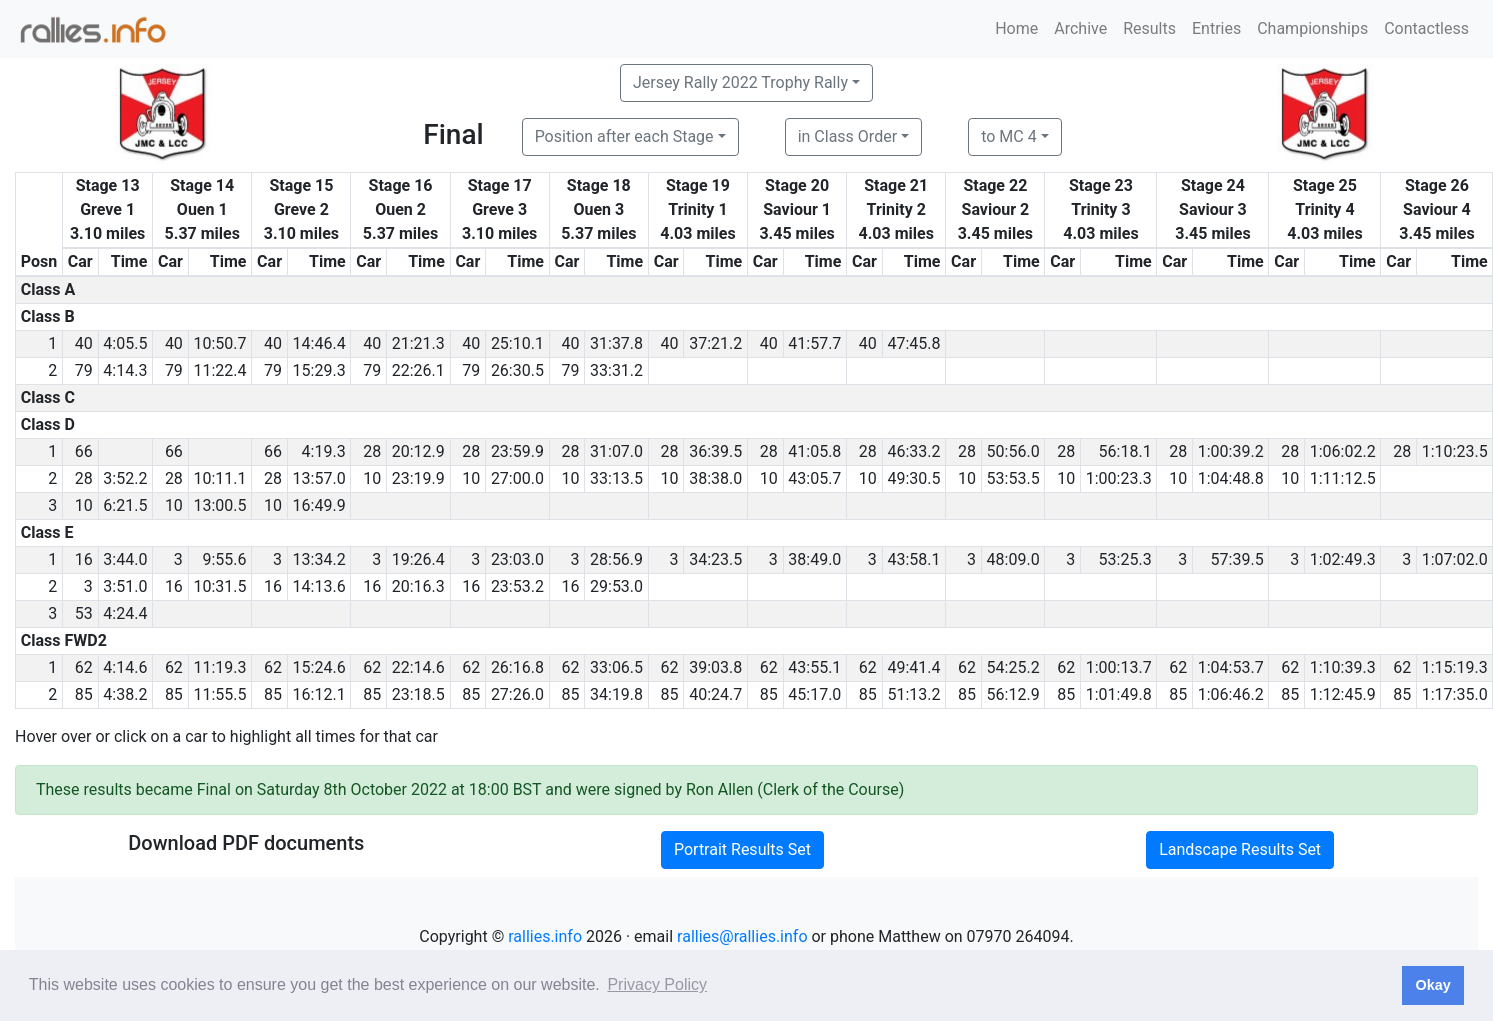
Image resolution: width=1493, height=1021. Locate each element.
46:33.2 (913, 451)
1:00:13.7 (1119, 667)
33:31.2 (616, 370)
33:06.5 (616, 667)
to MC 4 (1009, 136)
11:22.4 (219, 370)
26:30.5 (517, 370)
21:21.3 (418, 343)
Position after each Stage (624, 136)
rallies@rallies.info (742, 936)
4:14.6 (125, 667)
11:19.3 (219, 667)
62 (84, 667)
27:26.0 (517, 694)
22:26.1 (418, 370)
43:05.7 (814, 478)
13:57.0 (319, 478)
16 (84, 559)
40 (84, 343)
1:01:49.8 (1119, 694)
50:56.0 (1013, 451)
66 (84, 451)
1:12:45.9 (1343, 694)
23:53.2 (517, 586)
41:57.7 (814, 343)
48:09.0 (1013, 559)
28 (372, 451)
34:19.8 (616, 694)
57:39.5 (1237, 559)
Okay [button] (1432, 985)
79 (84, 370)
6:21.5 (125, 505)
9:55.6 (224, 559)
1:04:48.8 (1231, 478)
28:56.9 (616, 559)
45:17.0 (814, 694)
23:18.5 (418, 694)
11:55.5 (219, 694)
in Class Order (847, 136)
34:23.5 (715, 559)
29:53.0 (616, 586)
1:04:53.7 (1231, 667)
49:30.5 (913, 478)
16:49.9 (319, 505)
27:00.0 (517, 478)
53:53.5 (1013, 478)
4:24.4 (125, 613)
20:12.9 (418, 451)
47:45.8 (913, 343)
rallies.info (545, 936)
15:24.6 (319, 667)
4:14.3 (125, 370)
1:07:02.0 (1455, 559)
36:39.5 (715, 451)
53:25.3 (1125, 559)
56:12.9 (1013, 694)
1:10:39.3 (1343, 667)
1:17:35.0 (1455, 694)
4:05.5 (125, 343)
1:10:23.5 (1455, 451)
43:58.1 (913, 559)
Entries (1216, 28)
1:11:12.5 (1343, 478)
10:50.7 (219, 343)
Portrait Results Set (742, 849)
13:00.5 (219, 505)
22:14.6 (418, 667)
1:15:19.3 (1455, 667)
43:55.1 (814, 667)
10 (372, 478)
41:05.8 (814, 451)
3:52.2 (125, 478)
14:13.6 (319, 586)
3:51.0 (125, 586)
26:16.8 (517, 667)
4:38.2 (125, 694)
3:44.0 (125, 559)
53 (84, 613)
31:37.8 (616, 343)
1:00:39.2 (1231, 451)
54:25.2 (1013, 667)
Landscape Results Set (1240, 849)
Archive (1080, 28)
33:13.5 (616, 478)
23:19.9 (418, 478)
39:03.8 (715, 667)
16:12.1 (319, 694)
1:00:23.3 (1119, 478)
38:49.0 (814, 559)
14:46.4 (319, 343)
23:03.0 (517, 559)
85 (84, 694)
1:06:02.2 (1343, 451)
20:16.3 (418, 586)
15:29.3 (319, 370)
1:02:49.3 (1343, 559)
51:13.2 (913, 694)
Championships (1312, 28)
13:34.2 (319, 559)
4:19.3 (324, 451)
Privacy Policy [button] (657, 984)
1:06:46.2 (1231, 694)
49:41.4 (913, 667)
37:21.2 (715, 343)
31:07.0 (616, 451)
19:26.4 (418, 559)
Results (1149, 28)
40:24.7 (715, 694)
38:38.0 (715, 478)
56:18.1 (1125, 451)
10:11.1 (219, 478)
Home (1016, 28)
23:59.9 (517, 451)
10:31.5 (219, 586)
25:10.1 (517, 343)
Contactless (1426, 28)
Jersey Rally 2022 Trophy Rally (740, 82)
